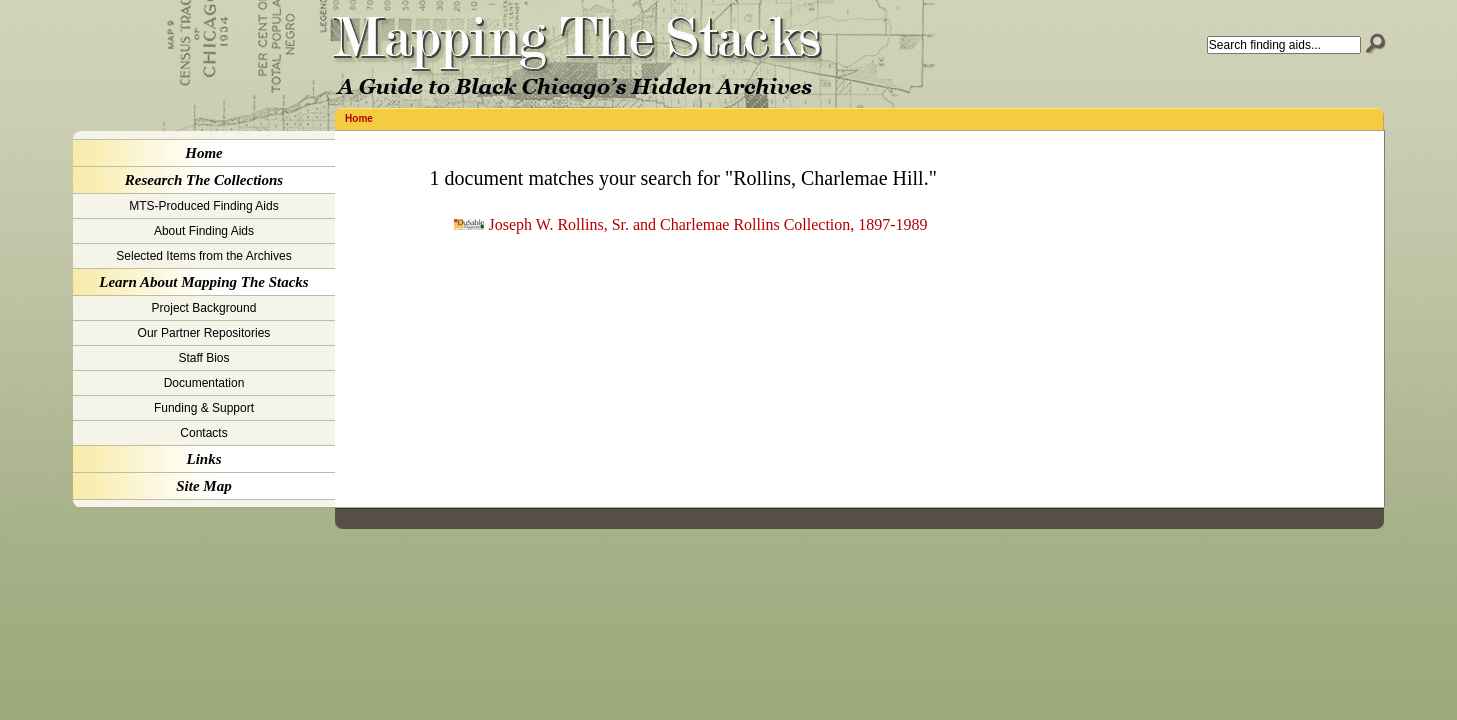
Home (359, 118)
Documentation (204, 383)
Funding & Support (204, 408)
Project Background (204, 308)
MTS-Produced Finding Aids (203, 206)
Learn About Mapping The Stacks (203, 282)
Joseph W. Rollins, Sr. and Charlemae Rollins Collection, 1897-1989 (708, 224)
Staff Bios (203, 358)
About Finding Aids (204, 231)
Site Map (203, 486)
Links (203, 459)
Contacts (203, 433)
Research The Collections (204, 180)
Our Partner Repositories (204, 333)
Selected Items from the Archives (203, 256)
